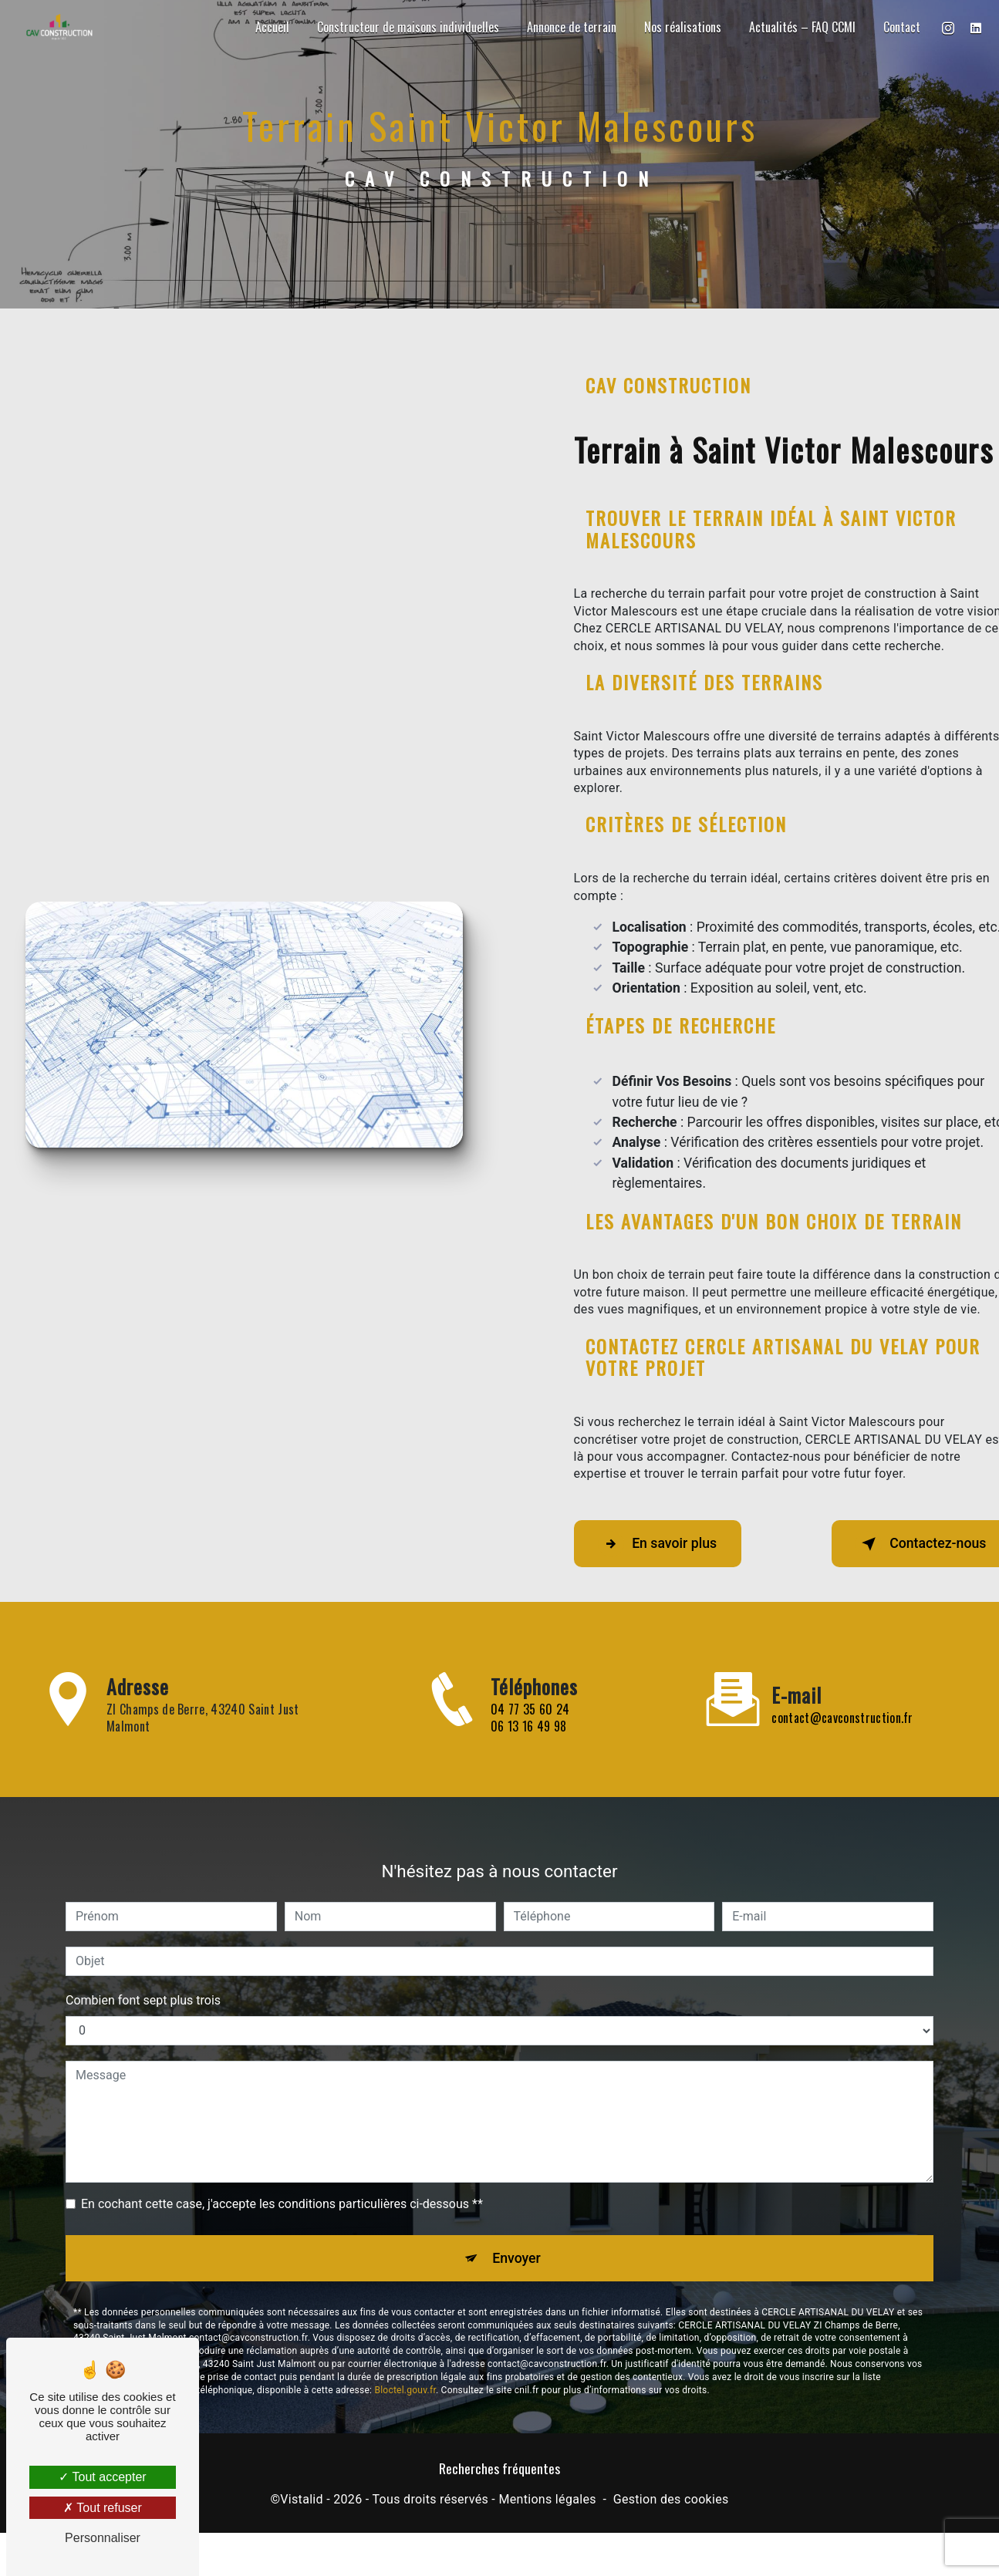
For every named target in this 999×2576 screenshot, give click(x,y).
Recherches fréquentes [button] (499, 2473)
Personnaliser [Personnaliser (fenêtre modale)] (102, 2537)
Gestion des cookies (671, 2504)
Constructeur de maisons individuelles (405, 27)
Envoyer (517, 2188)
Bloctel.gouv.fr (405, 2323)
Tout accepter (102, 2476)
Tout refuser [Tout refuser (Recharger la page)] (102, 2507)
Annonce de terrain (568, 27)
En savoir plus (668, 1544)
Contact (898, 27)
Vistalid (301, 2504)
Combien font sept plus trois (143, 1928)
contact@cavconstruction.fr (842, 1646)
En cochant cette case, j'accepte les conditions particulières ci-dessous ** (282, 2132)
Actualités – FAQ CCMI (799, 27)
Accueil (269, 27)
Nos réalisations (679, 27)
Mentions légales (547, 2504)
